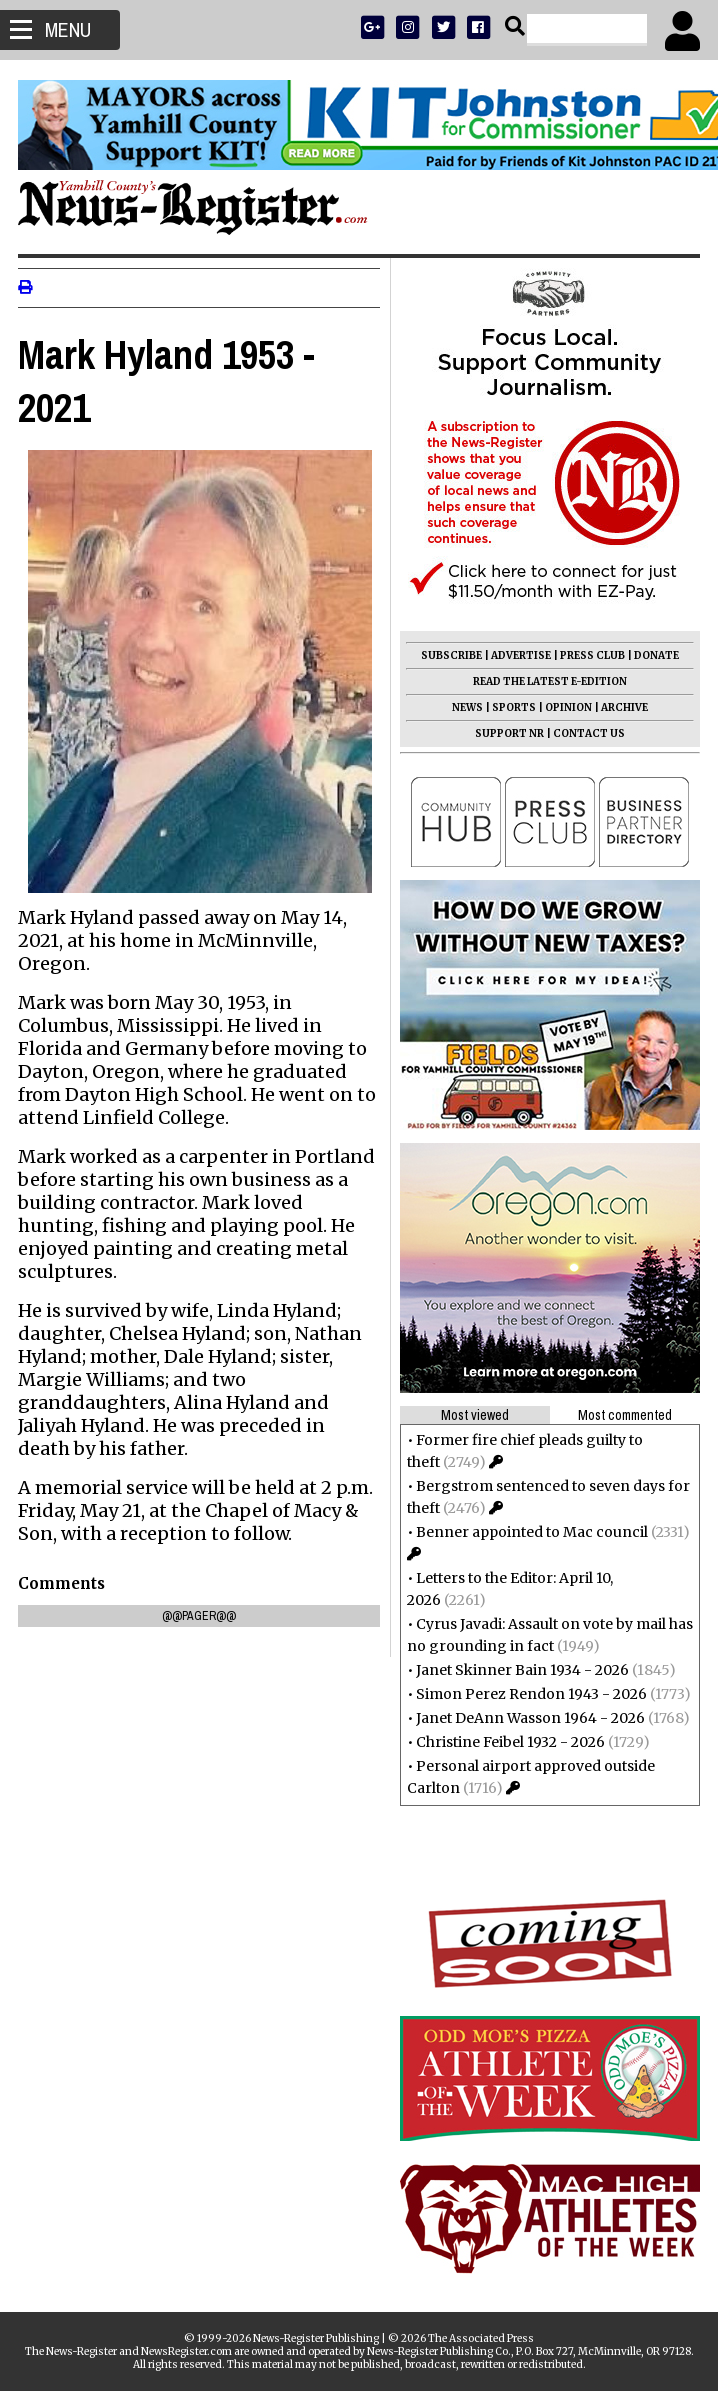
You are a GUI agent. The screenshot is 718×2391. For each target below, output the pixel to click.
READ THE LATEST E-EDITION (548, 681)
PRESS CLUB (590, 655)
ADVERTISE (519, 655)
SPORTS (512, 707)
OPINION (566, 707)
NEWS (465, 707)
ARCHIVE (622, 707)
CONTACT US (587, 733)
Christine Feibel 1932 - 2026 (508, 1742)
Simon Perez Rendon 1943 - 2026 (529, 1694)
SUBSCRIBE (449, 655)
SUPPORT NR (507, 733)
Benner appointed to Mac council (530, 1532)
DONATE (654, 655)
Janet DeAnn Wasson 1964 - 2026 (528, 1718)
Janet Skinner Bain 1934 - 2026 (520, 1670)
